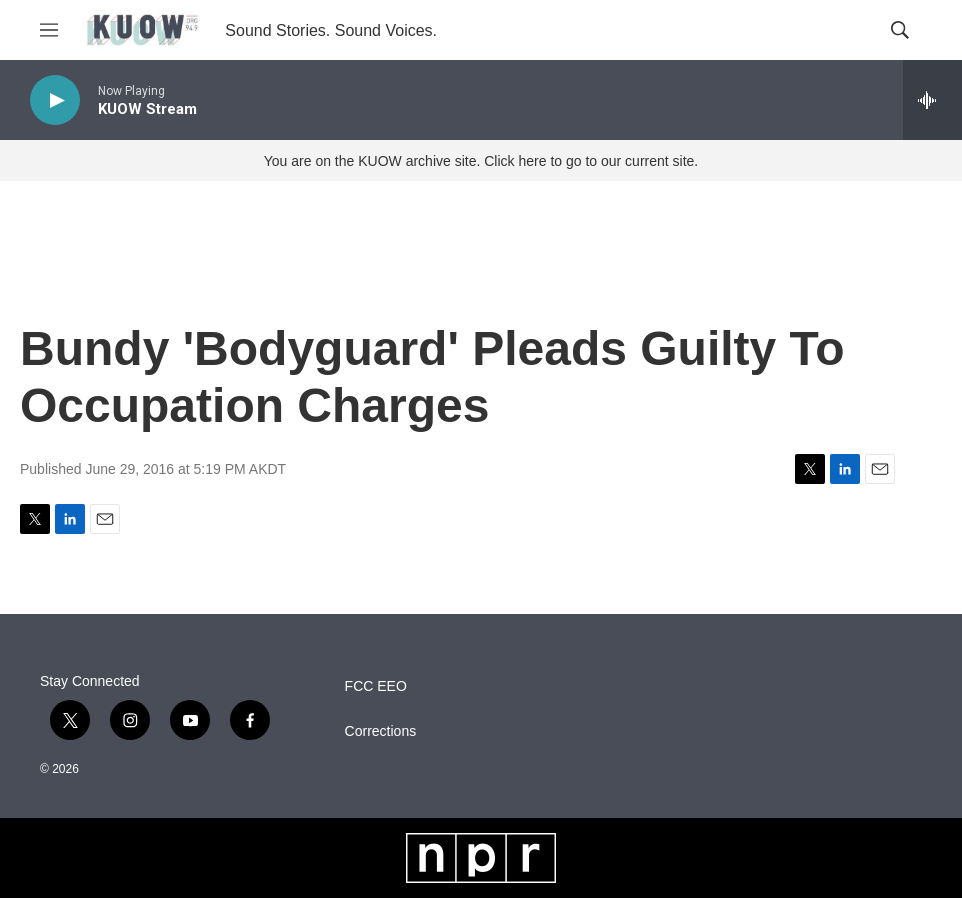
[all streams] (932, 100)
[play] (55, 100)
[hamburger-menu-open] (49, 30)
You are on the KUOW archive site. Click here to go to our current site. (481, 161)
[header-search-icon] (900, 30)
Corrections (381, 731)
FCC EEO (376, 686)
